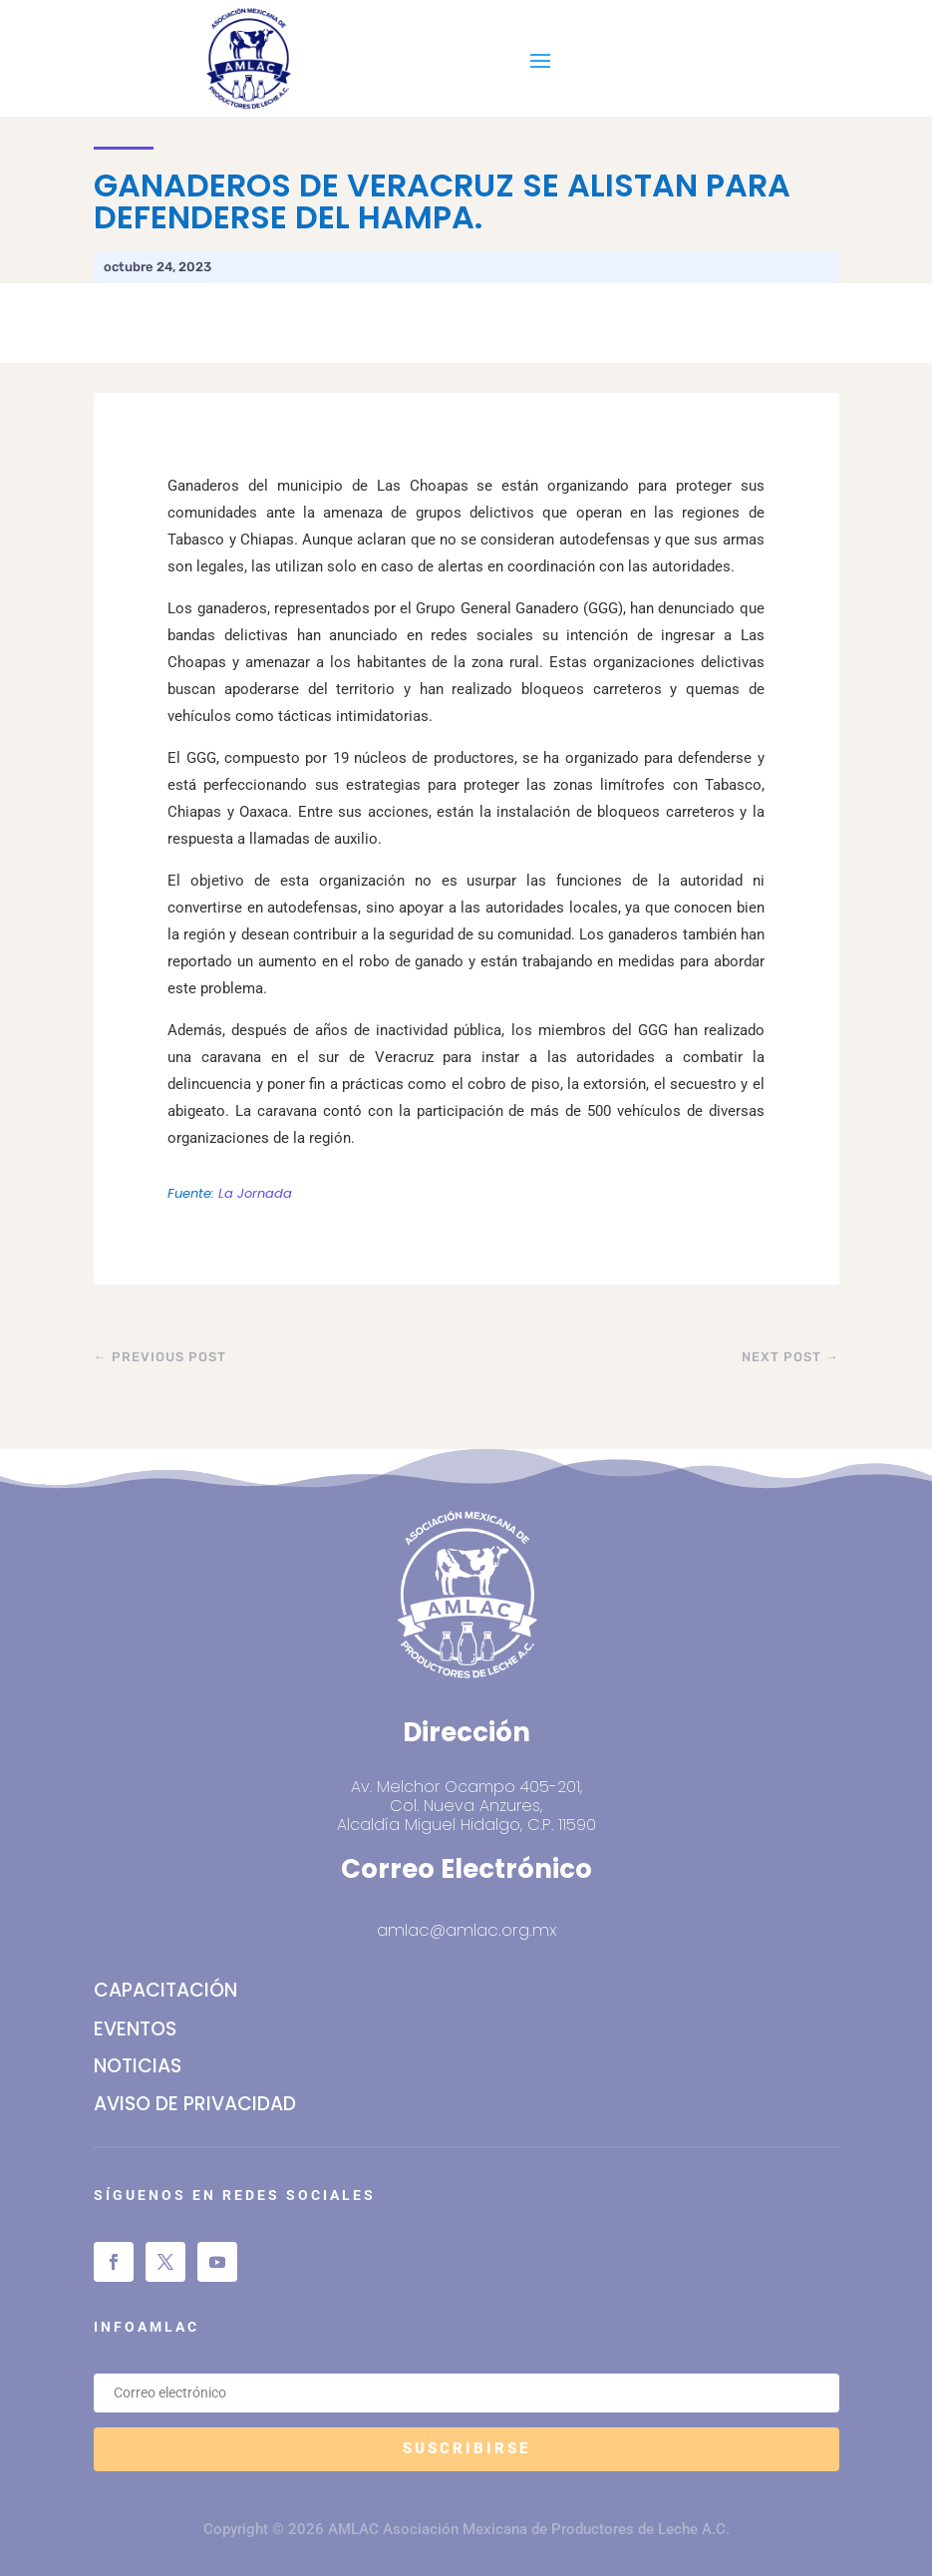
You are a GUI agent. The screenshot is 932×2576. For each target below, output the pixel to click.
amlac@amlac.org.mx (466, 1930)
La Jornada (255, 1193)
